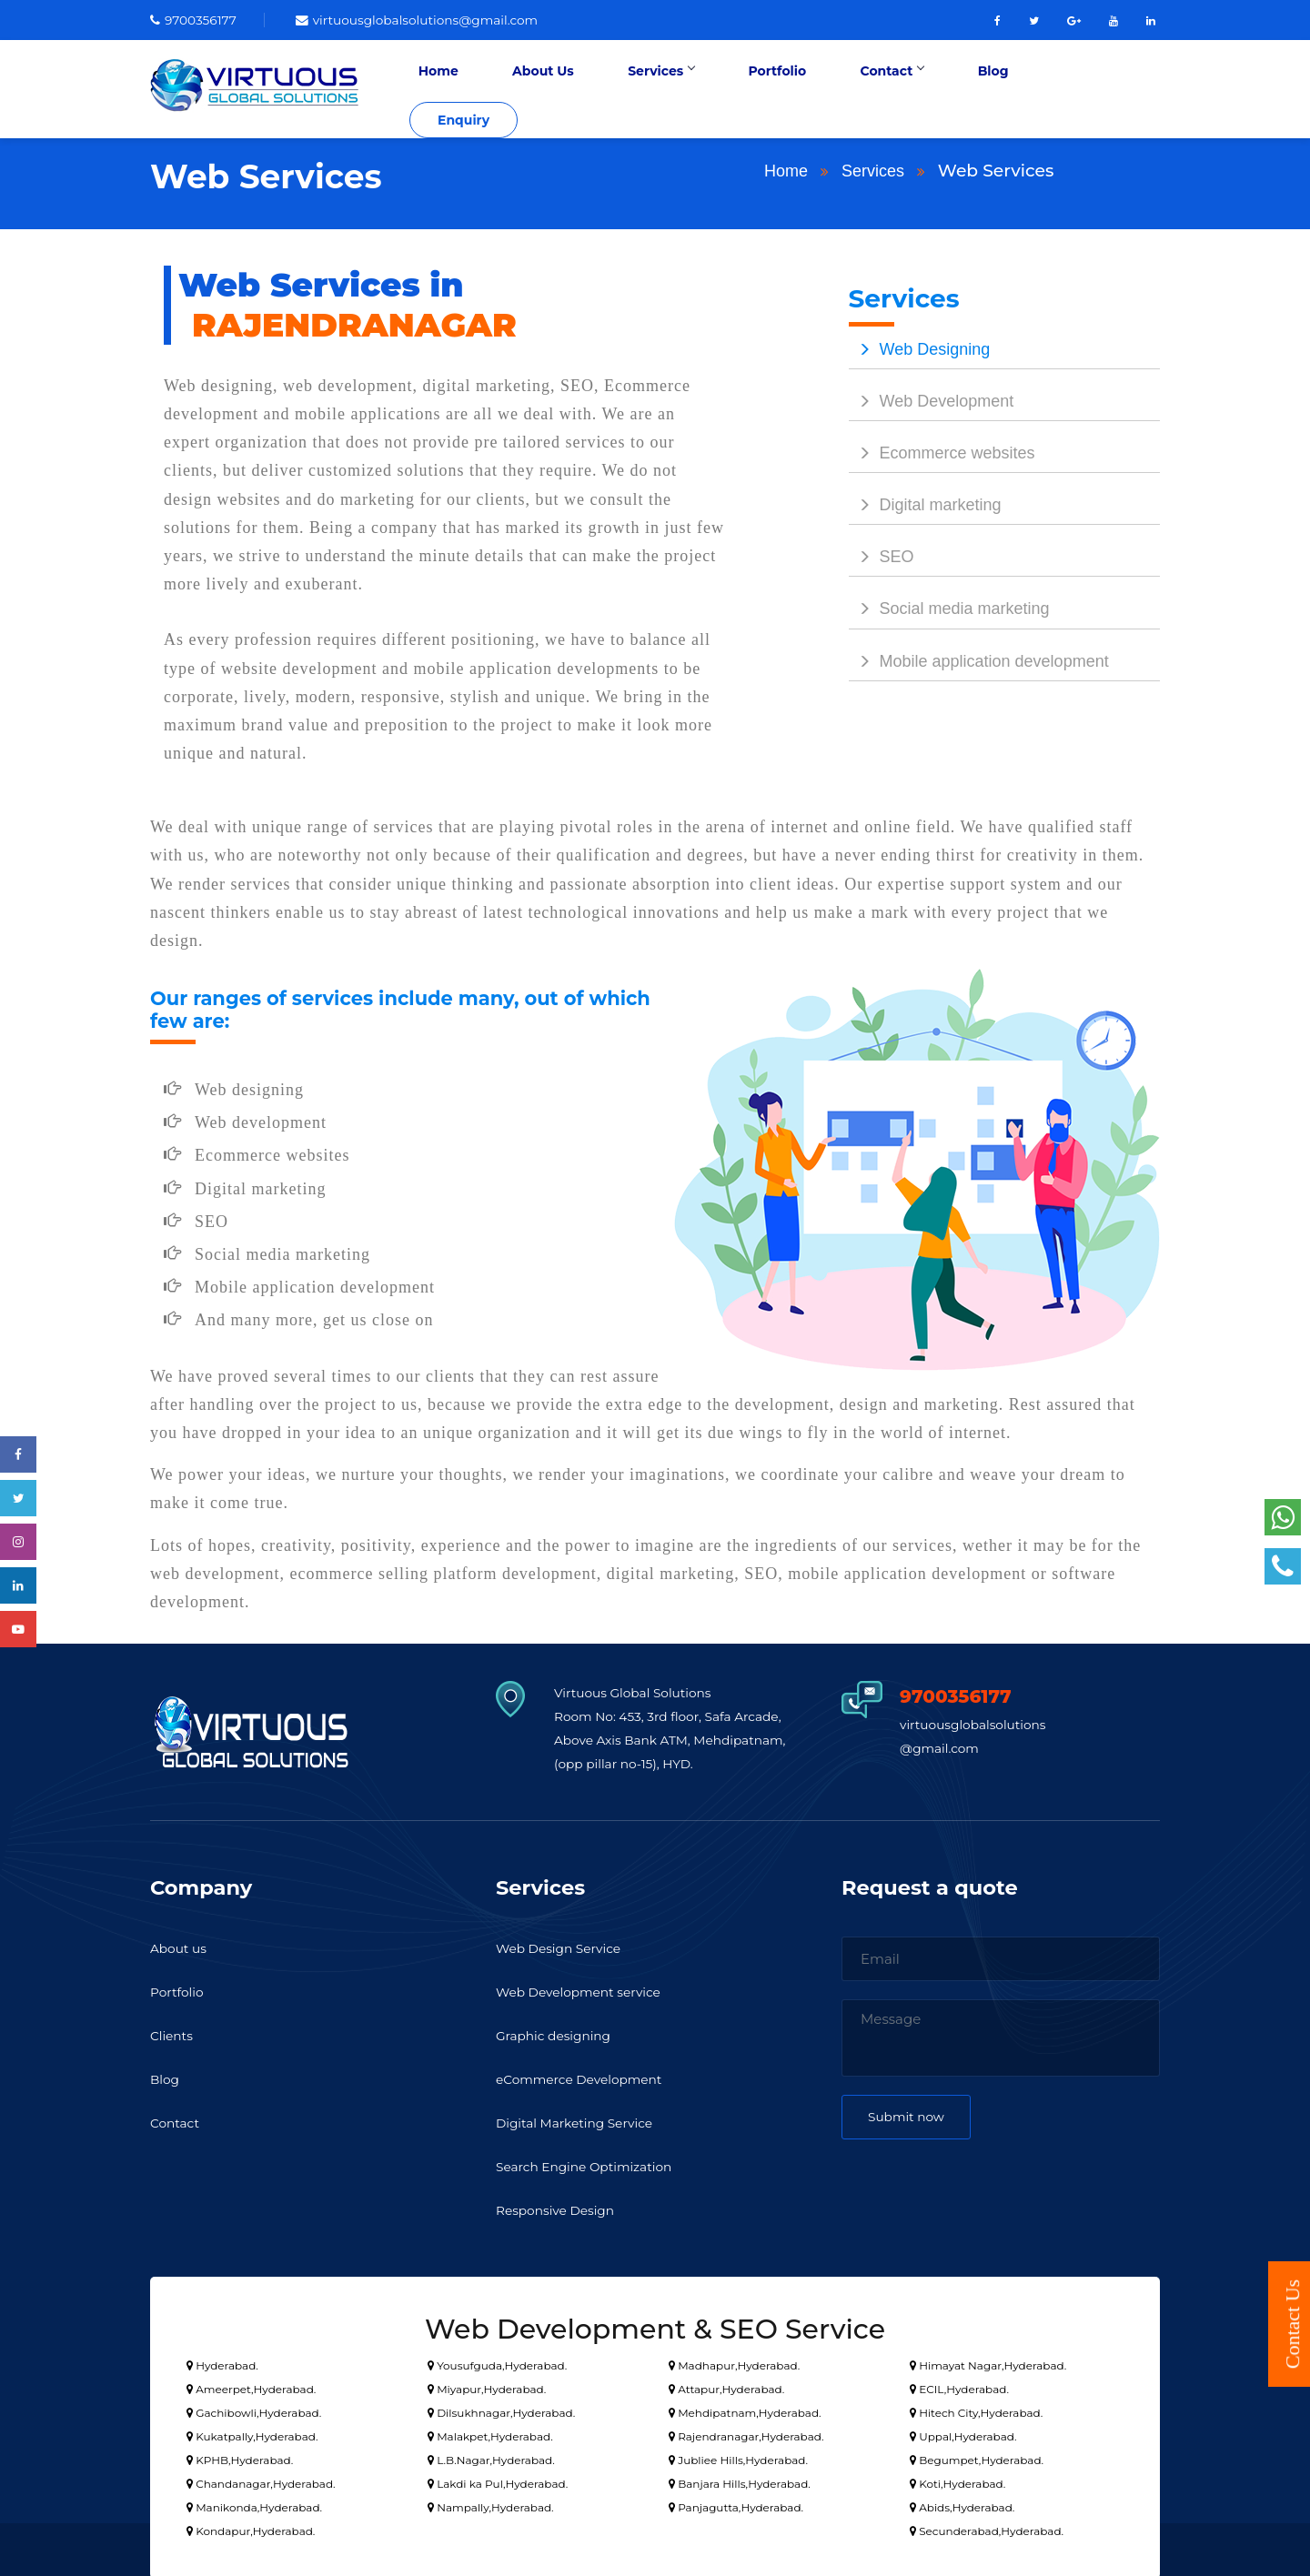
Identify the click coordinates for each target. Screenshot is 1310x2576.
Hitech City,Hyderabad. (976, 2409)
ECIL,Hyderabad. (959, 2385)
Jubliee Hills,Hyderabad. (738, 2456)
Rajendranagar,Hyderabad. (746, 2433)
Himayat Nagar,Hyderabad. (988, 2362)
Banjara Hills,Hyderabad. (740, 2480)
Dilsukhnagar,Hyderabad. (501, 2409)
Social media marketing (949, 606)
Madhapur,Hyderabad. (734, 2362)
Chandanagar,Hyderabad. (261, 2480)
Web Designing (920, 346)
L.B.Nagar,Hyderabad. (491, 2456)
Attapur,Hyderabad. (726, 2385)
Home (533, 87)
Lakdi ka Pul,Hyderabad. (498, 2480)
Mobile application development (979, 658)
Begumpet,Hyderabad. (976, 2456)
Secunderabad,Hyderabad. (986, 2527)
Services (721, 87)
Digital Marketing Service (582, 2119)
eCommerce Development (587, 2076)
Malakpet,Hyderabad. (490, 2433)
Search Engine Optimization (592, 2163)
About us (181, 1945)
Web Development (931, 397)
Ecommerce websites (942, 449)
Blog (999, 87)
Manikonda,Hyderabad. (254, 2504)
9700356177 (197, 19)
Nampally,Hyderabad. (491, 2504)
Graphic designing (558, 2032)
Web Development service (586, 1988)
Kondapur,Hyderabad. (250, 2527)
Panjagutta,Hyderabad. (736, 2504)
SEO (881, 554)
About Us (620, 87)
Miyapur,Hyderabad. (487, 2385)
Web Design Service (564, 1945)
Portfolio (820, 87)
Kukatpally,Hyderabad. (251, 2433)
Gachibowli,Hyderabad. (253, 2409)
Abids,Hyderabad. (962, 2504)
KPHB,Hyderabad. (239, 2456)
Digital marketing (925, 502)
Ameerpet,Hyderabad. (251, 2385)
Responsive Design (560, 2207)
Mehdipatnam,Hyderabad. (745, 2409)
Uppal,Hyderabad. (963, 2433)
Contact (916, 87)
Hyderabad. (222, 2362)
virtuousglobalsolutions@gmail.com (435, 19)
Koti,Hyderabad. (957, 2480)
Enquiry (1106, 87)
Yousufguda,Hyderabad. (497, 2362)
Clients (173, 2032)
